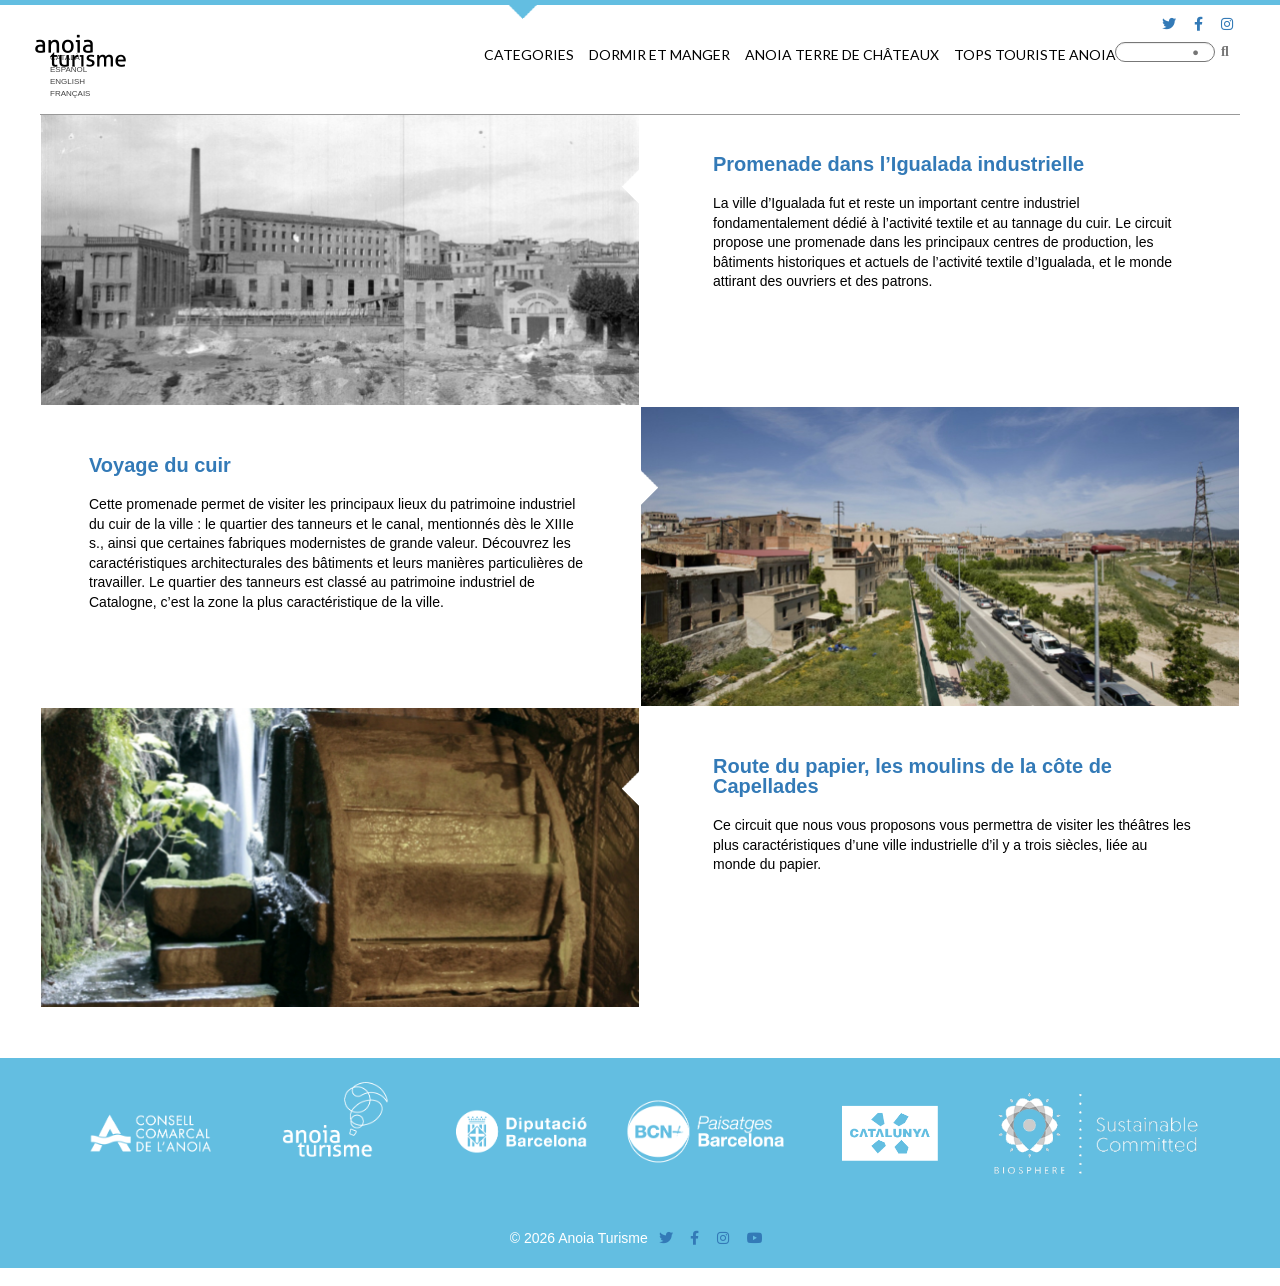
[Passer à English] (75, 82)
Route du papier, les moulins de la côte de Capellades (912, 776)
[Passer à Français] (75, 94)
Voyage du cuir (160, 465)
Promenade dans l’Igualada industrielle (898, 164)
